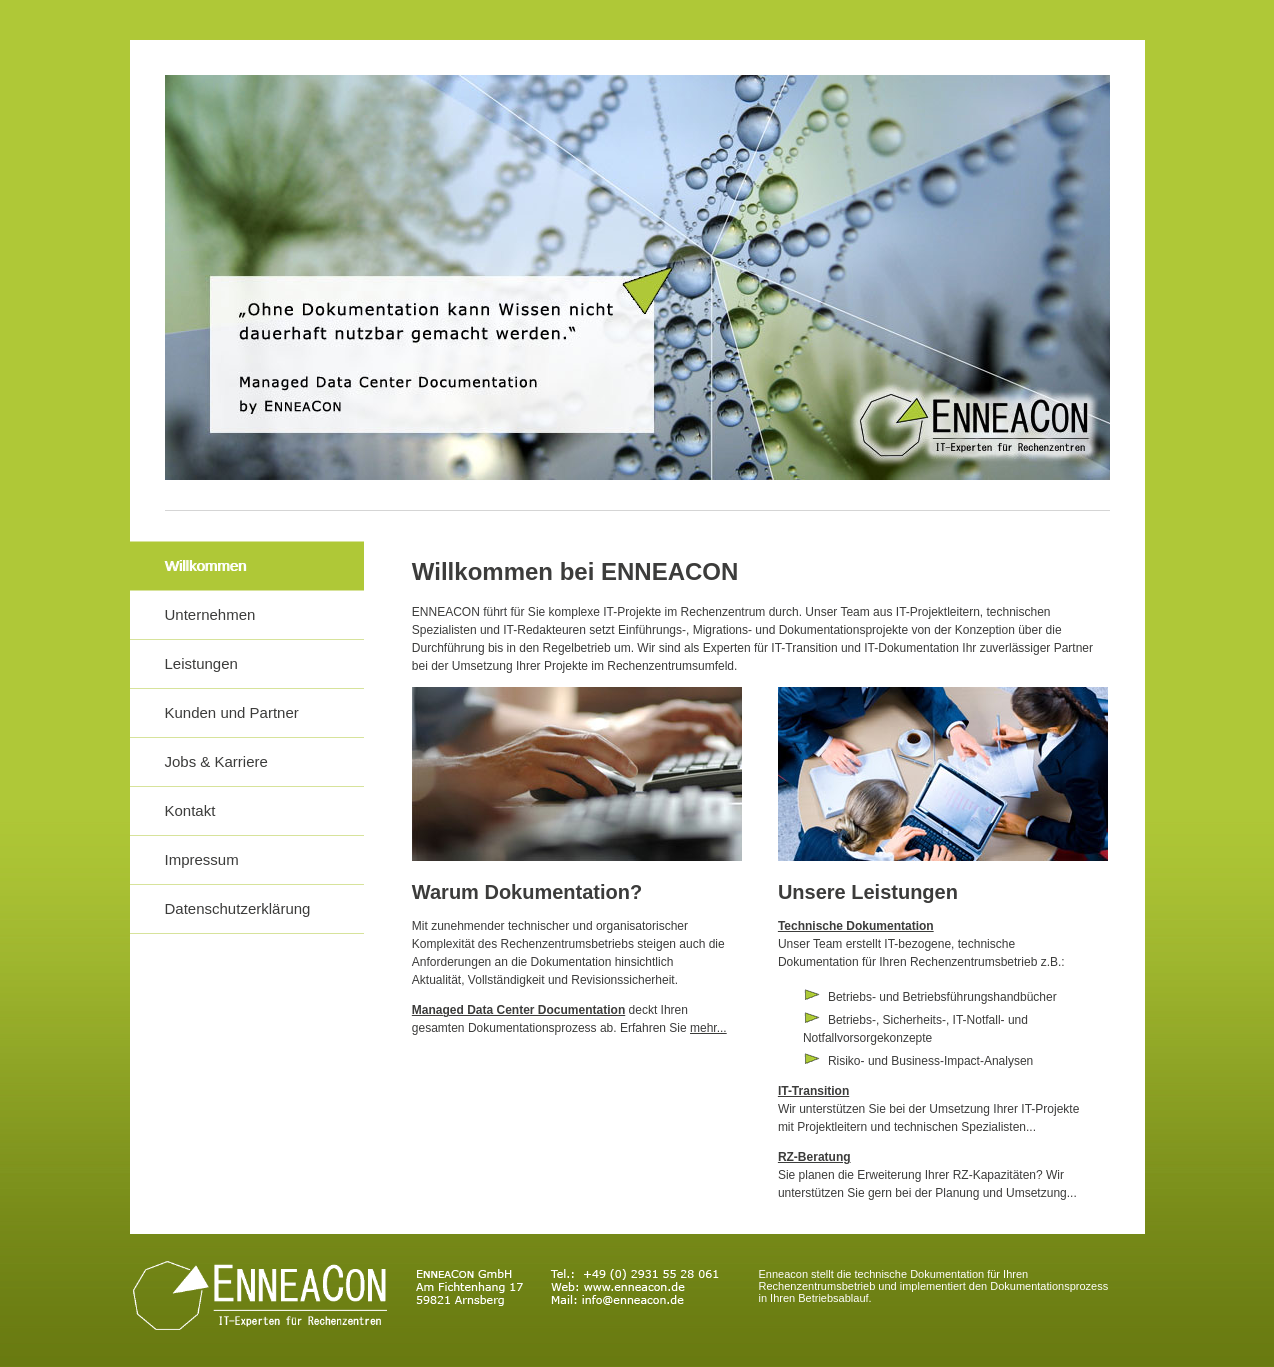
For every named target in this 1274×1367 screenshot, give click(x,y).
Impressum (202, 859)
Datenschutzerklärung (238, 908)
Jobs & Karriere (216, 761)
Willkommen (206, 565)
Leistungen (201, 663)
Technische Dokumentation (856, 926)
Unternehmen (210, 614)
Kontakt (190, 810)
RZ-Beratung (814, 1157)
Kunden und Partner (232, 712)
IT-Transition (813, 1091)
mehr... (708, 1028)
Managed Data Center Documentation (518, 1010)
